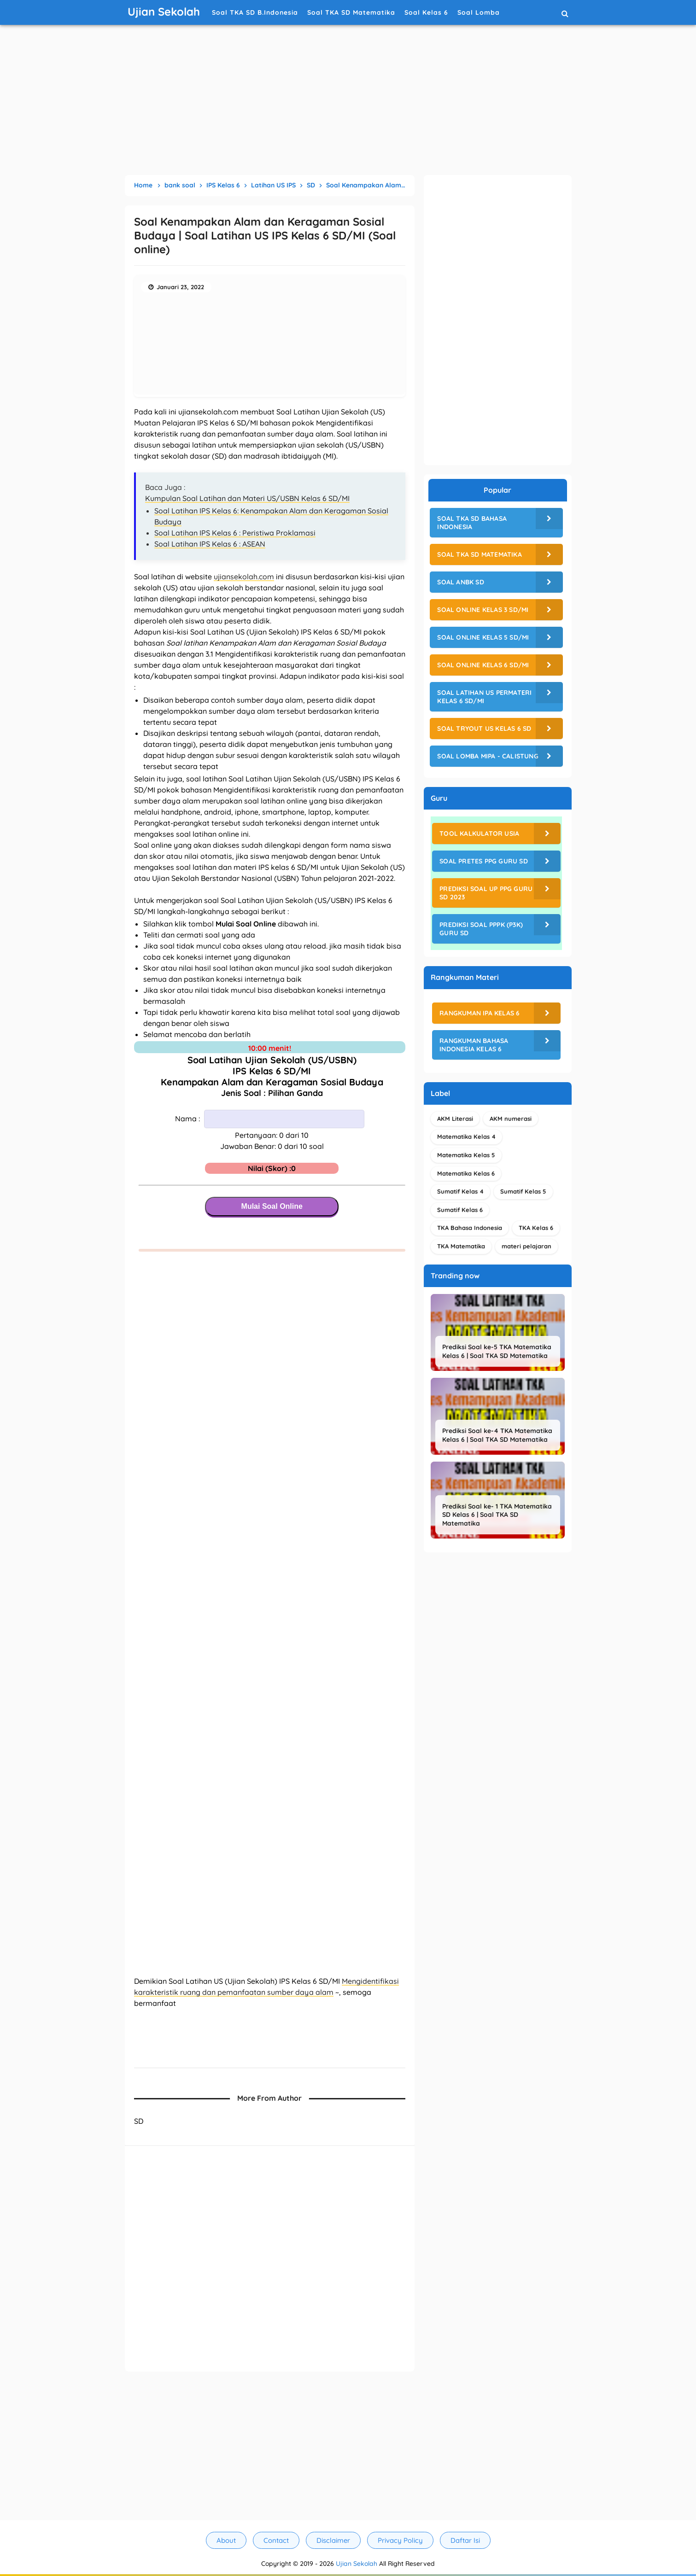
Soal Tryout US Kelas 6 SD (484, 728)
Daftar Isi (465, 2540)
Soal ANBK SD (460, 582)
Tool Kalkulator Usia (479, 833)
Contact (276, 2540)
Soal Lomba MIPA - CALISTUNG (487, 756)
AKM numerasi (511, 1118)
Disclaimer (333, 2540)
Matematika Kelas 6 (466, 1173)
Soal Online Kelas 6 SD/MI (483, 665)
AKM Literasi (455, 1118)
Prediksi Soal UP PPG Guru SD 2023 (485, 893)
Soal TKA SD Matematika (479, 554)
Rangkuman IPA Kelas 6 (479, 1013)
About (226, 2540)
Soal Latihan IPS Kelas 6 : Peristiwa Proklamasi (235, 532)
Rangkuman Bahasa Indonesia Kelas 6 (473, 1045)
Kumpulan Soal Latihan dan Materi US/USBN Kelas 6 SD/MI (247, 498)
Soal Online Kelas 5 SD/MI (483, 637)
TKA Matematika (461, 1246)
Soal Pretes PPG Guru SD (483, 861)
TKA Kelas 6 (536, 1227)
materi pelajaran (526, 1246)
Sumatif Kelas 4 (460, 1191)
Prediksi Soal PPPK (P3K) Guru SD (481, 929)
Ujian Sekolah (356, 2563)
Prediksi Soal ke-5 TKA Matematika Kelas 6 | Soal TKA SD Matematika (496, 1351)
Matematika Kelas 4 (466, 1136)
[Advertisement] (348, 101)
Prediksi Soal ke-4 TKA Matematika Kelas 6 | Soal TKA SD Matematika (497, 1435)
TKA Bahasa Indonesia (469, 1227)
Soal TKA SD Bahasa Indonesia (472, 522)
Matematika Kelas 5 (466, 1155)
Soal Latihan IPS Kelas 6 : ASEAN (209, 543)
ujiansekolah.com (244, 576)
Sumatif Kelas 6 (460, 1209)
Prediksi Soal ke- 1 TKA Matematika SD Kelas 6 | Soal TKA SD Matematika (497, 1514)
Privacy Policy (400, 2540)
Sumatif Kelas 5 (523, 1191)
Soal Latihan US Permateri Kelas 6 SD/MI (484, 696)
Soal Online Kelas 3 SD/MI (482, 610)
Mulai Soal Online (272, 1206)
